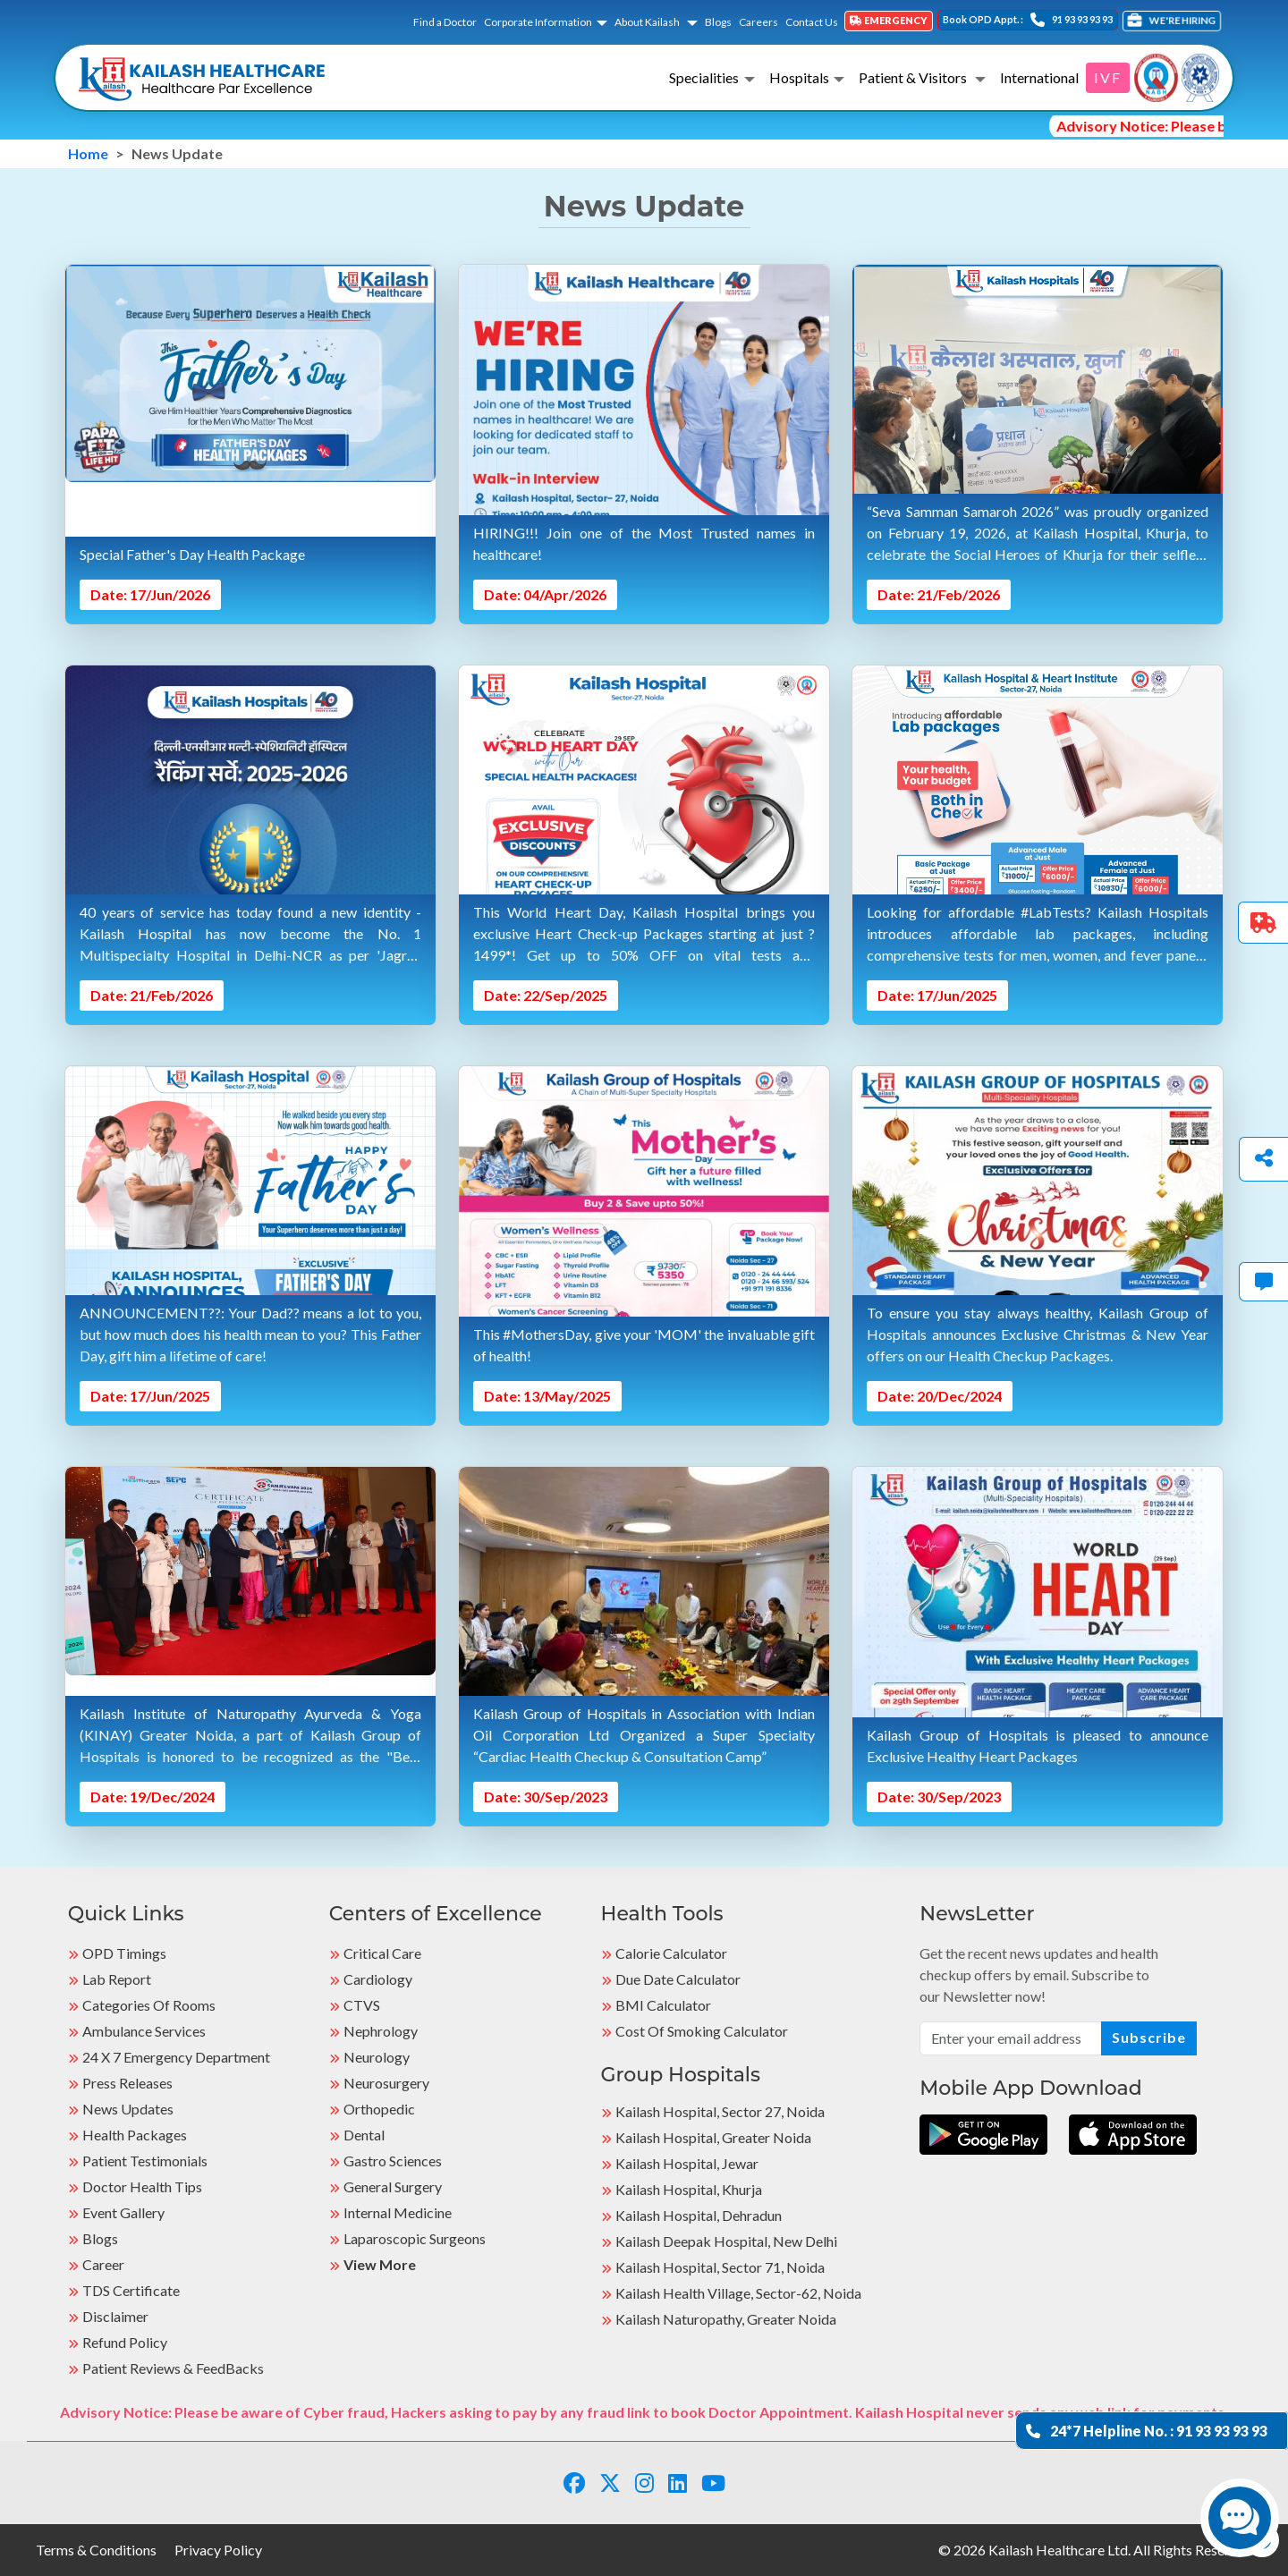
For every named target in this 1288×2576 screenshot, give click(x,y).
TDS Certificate (131, 2290)
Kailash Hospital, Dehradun (698, 2215)
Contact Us (811, 22)
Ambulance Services (144, 2030)
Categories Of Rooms (149, 2004)
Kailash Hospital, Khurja (688, 2189)
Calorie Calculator (671, 1953)
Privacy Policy (218, 2549)
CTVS (361, 2004)
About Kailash (648, 22)
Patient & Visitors (914, 77)
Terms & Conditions (96, 2549)
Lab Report (116, 1978)
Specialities (704, 77)
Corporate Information (538, 22)
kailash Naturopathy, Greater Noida (725, 2318)
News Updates (128, 2108)
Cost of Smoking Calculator (701, 2030)
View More (379, 2264)
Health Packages (134, 2134)
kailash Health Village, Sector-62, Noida (738, 2292)
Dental (364, 2134)
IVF (1108, 77)
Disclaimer (115, 2316)
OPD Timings (124, 1953)
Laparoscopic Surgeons (414, 2238)
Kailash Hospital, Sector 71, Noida (720, 2266)
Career (103, 2264)
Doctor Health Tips (142, 2186)
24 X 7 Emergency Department (176, 2056)
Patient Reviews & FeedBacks (173, 2368)
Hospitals (799, 77)
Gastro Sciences (392, 2160)
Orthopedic (379, 2108)
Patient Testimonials (145, 2160)
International (1039, 77)
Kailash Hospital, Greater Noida (713, 2137)
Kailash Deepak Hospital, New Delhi (726, 2241)
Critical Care (382, 1953)
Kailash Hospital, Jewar (686, 2163)
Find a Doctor (445, 22)
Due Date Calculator (678, 1978)
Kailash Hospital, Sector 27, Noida (720, 2111)
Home (88, 153)
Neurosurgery (386, 2082)
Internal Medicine (397, 2212)
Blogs (718, 22)
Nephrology (380, 2030)
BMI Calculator (663, 2004)
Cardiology (377, 1978)
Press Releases (127, 2082)
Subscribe (1149, 2037)
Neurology (376, 2056)
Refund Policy (124, 2342)
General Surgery (392, 2186)
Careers (758, 22)
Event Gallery (123, 2212)
